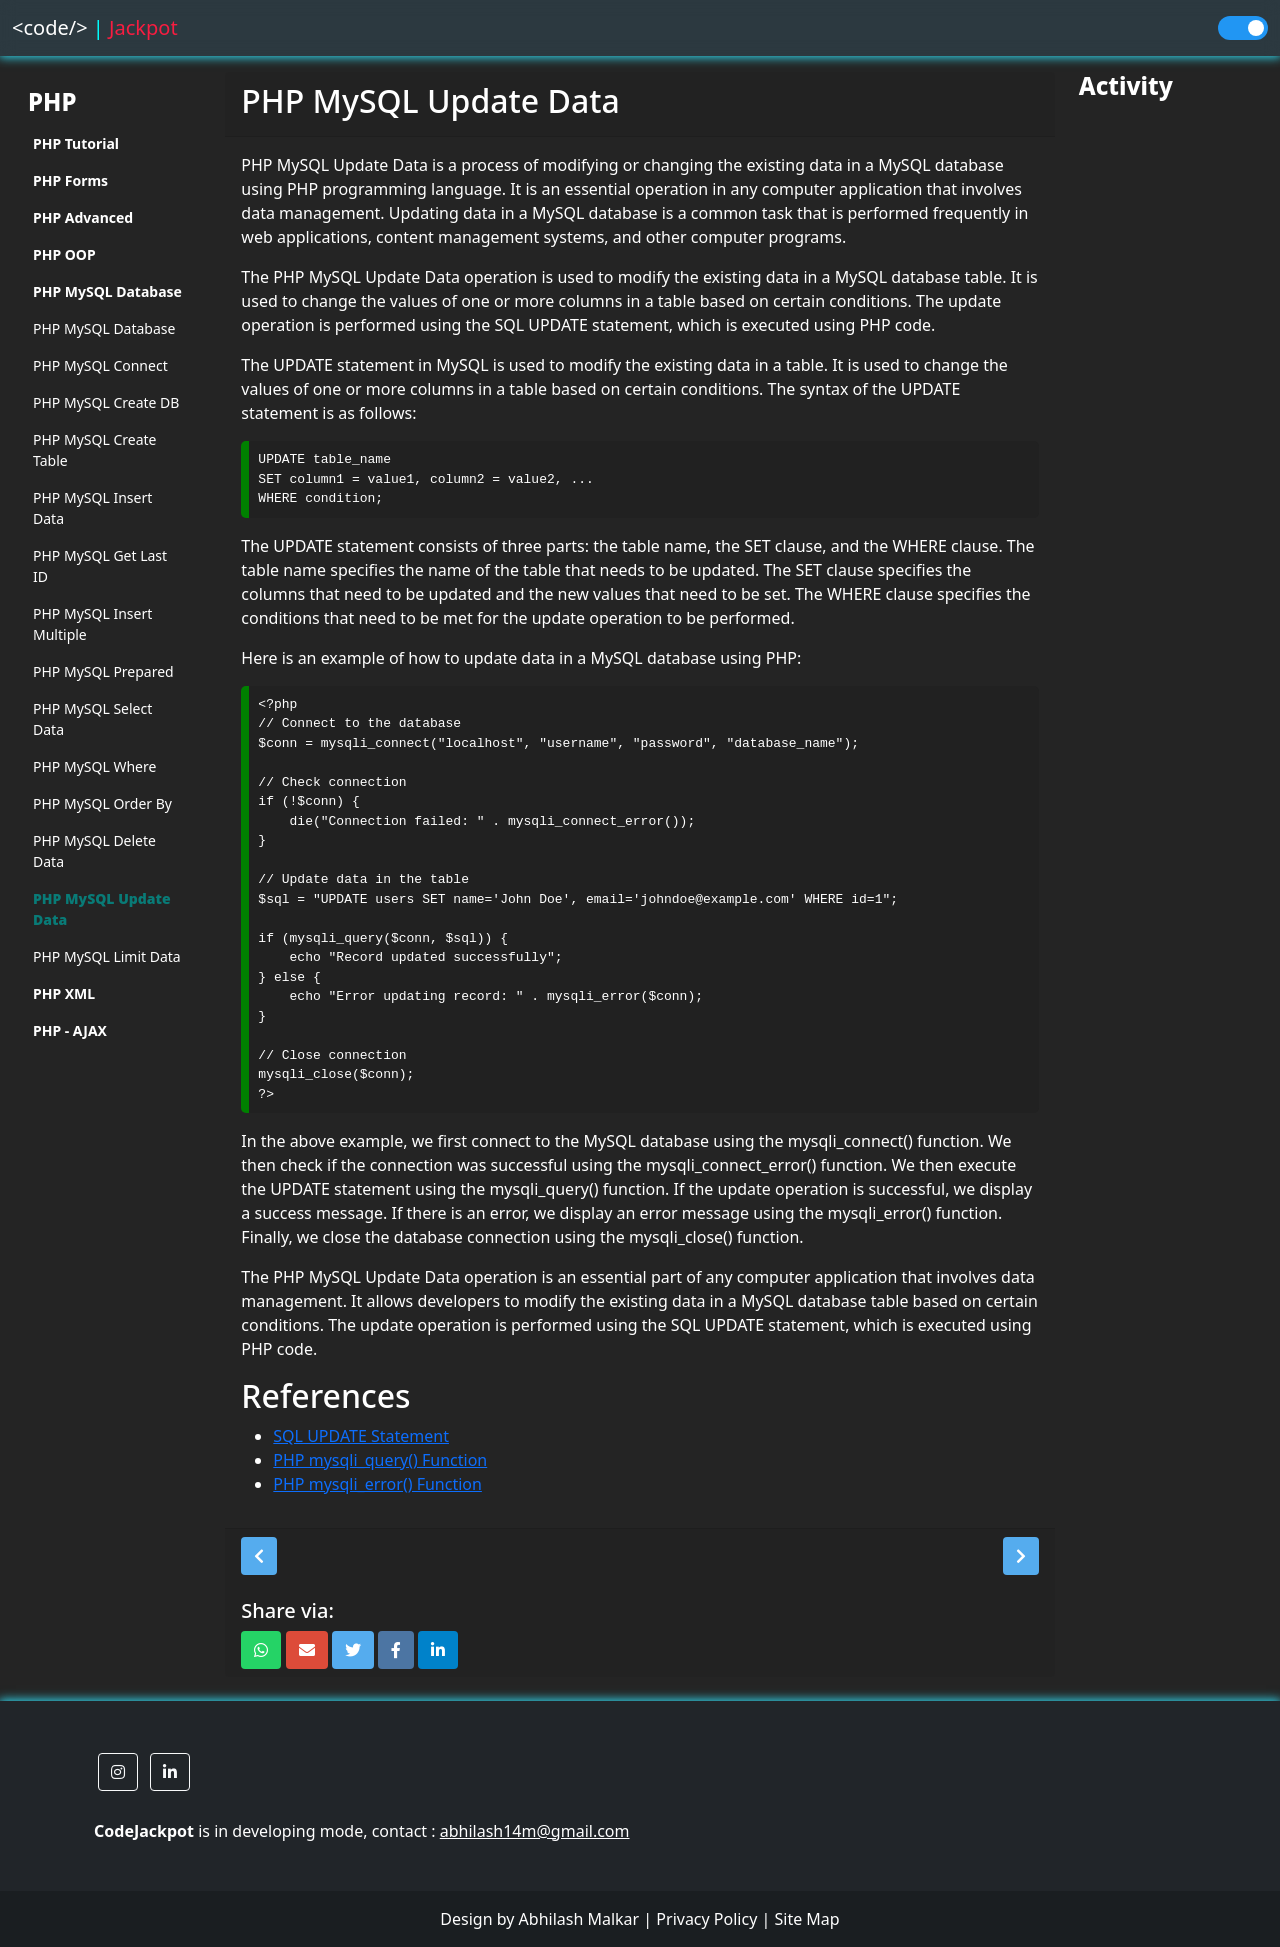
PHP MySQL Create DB (106, 402)
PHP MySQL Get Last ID (100, 566)
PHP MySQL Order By (102, 803)
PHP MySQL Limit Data (107, 956)
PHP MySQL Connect (100, 365)
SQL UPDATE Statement (361, 1436)
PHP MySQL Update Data (102, 909)
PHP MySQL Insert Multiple (92, 624)
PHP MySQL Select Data (92, 719)
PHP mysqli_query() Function (380, 1460)
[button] (259, 1556)
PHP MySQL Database (104, 328)
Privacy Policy (706, 1919)
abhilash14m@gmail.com (535, 1831)
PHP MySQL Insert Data (92, 508)
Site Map (806, 1919)
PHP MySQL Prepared (103, 671)
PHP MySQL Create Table (94, 450)
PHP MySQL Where (94, 766)
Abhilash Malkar (579, 1919)
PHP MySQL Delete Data (94, 851)
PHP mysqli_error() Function (377, 1484)
